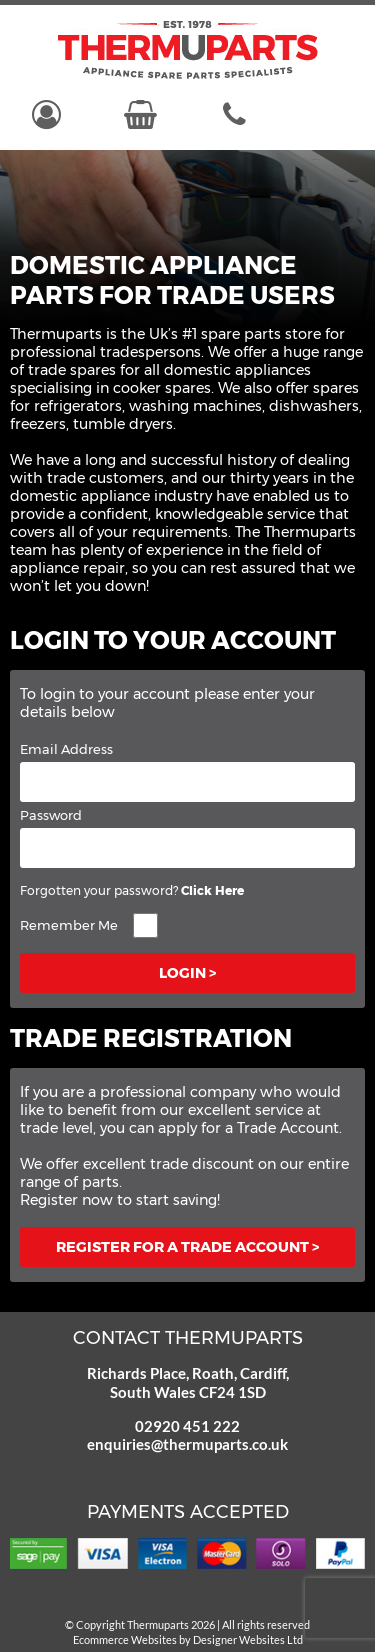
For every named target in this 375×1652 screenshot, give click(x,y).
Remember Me (69, 925)
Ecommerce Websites (125, 1639)
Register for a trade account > (187, 1247)
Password (51, 815)
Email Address (66, 749)
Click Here (212, 890)
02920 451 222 (187, 1426)
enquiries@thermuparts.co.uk (187, 1444)
